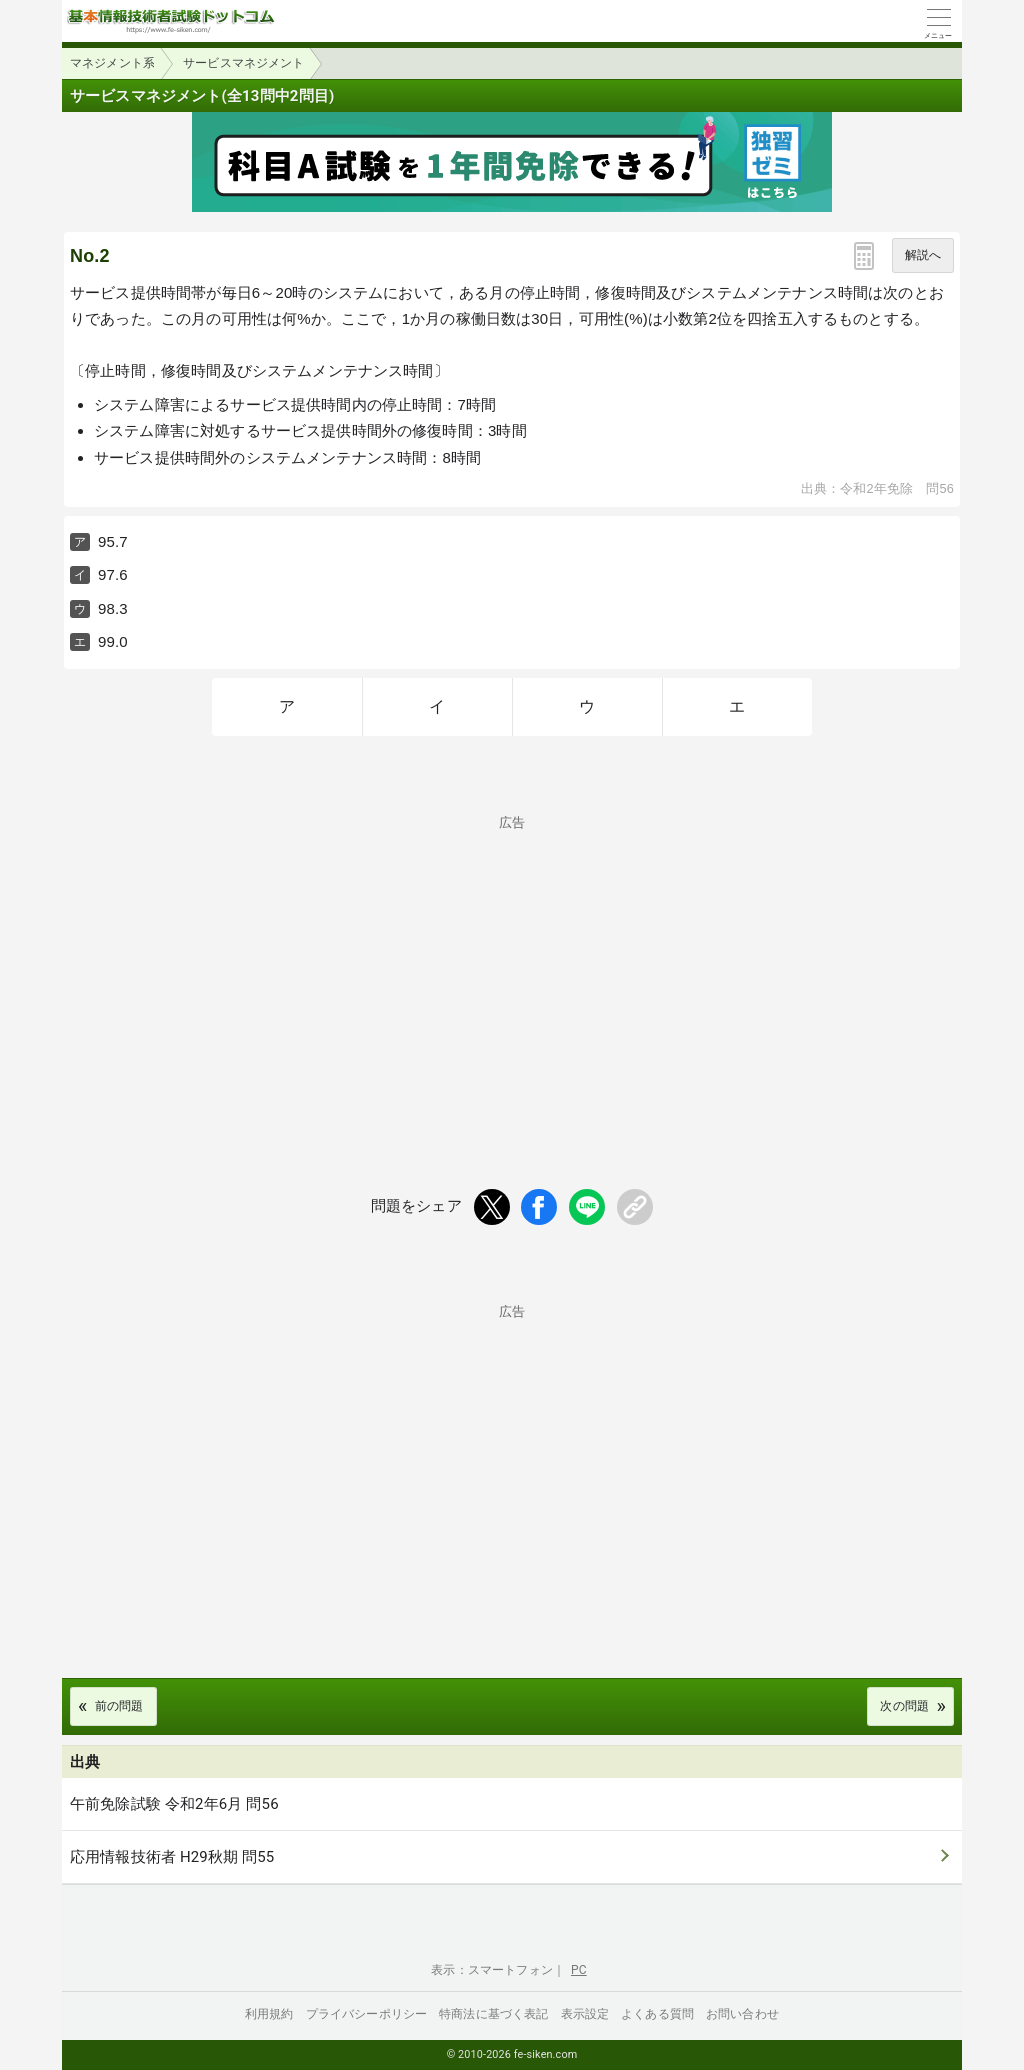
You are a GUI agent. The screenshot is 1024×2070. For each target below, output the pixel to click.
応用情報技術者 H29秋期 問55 (172, 1857)
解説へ (923, 255)
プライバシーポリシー (367, 2014)
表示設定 (585, 2014)
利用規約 (269, 2014)
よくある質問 (657, 2014)
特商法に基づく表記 (493, 2014)
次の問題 (904, 1706)
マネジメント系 (112, 63)
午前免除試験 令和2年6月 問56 (174, 1804)
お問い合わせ (742, 2014)
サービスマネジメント (244, 63)
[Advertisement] (512, 969)
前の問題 (119, 1706)
